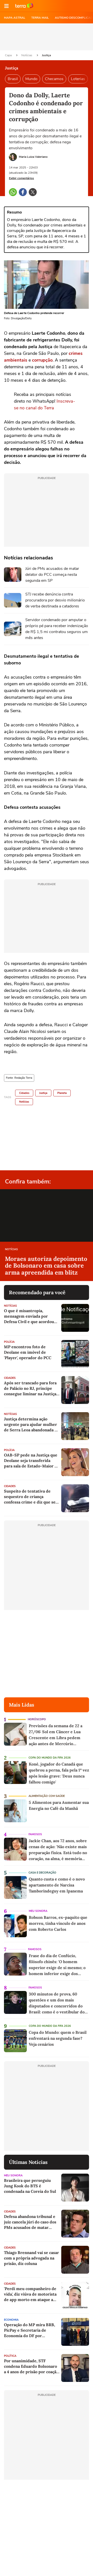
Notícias (27, 55)
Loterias (78, 79)
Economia (11, 2320)
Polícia (9, 1342)
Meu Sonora (38, 1911)
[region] (46, 36)
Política (10, 2356)
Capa (8, 55)
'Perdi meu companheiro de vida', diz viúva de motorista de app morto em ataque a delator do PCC (30, 2294)
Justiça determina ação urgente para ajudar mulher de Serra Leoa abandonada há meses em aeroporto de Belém (31, 1424)
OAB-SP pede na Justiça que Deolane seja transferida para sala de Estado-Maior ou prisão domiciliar (31, 1460)
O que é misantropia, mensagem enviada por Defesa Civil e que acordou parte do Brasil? (29, 1316)
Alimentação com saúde (47, 1796)
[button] (6, 5)
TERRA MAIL (40, 18)
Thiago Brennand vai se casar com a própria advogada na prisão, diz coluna (31, 2258)
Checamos (54, 79)
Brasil (13, 79)
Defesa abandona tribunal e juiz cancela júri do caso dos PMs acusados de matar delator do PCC (30, 2222)
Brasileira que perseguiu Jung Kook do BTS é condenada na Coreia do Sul (30, 2186)
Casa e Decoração (42, 1873)
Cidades (24, 1093)
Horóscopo (37, 1719)
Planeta (62, 1093)
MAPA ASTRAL (14, 18)
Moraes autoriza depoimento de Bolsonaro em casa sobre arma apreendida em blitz (46, 1265)
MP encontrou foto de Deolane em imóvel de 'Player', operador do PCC (27, 1352)
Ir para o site (24, 5)
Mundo (31, 79)
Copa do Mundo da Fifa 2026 (50, 1758)
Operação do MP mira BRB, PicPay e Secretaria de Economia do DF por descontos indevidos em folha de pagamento (29, 2330)
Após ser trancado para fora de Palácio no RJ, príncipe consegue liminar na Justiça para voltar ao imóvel (30, 1388)
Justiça (46, 55)
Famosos (35, 1834)
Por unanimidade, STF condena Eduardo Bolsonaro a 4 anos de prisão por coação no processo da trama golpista (31, 2366)
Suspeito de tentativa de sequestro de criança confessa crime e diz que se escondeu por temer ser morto (30, 1497)
